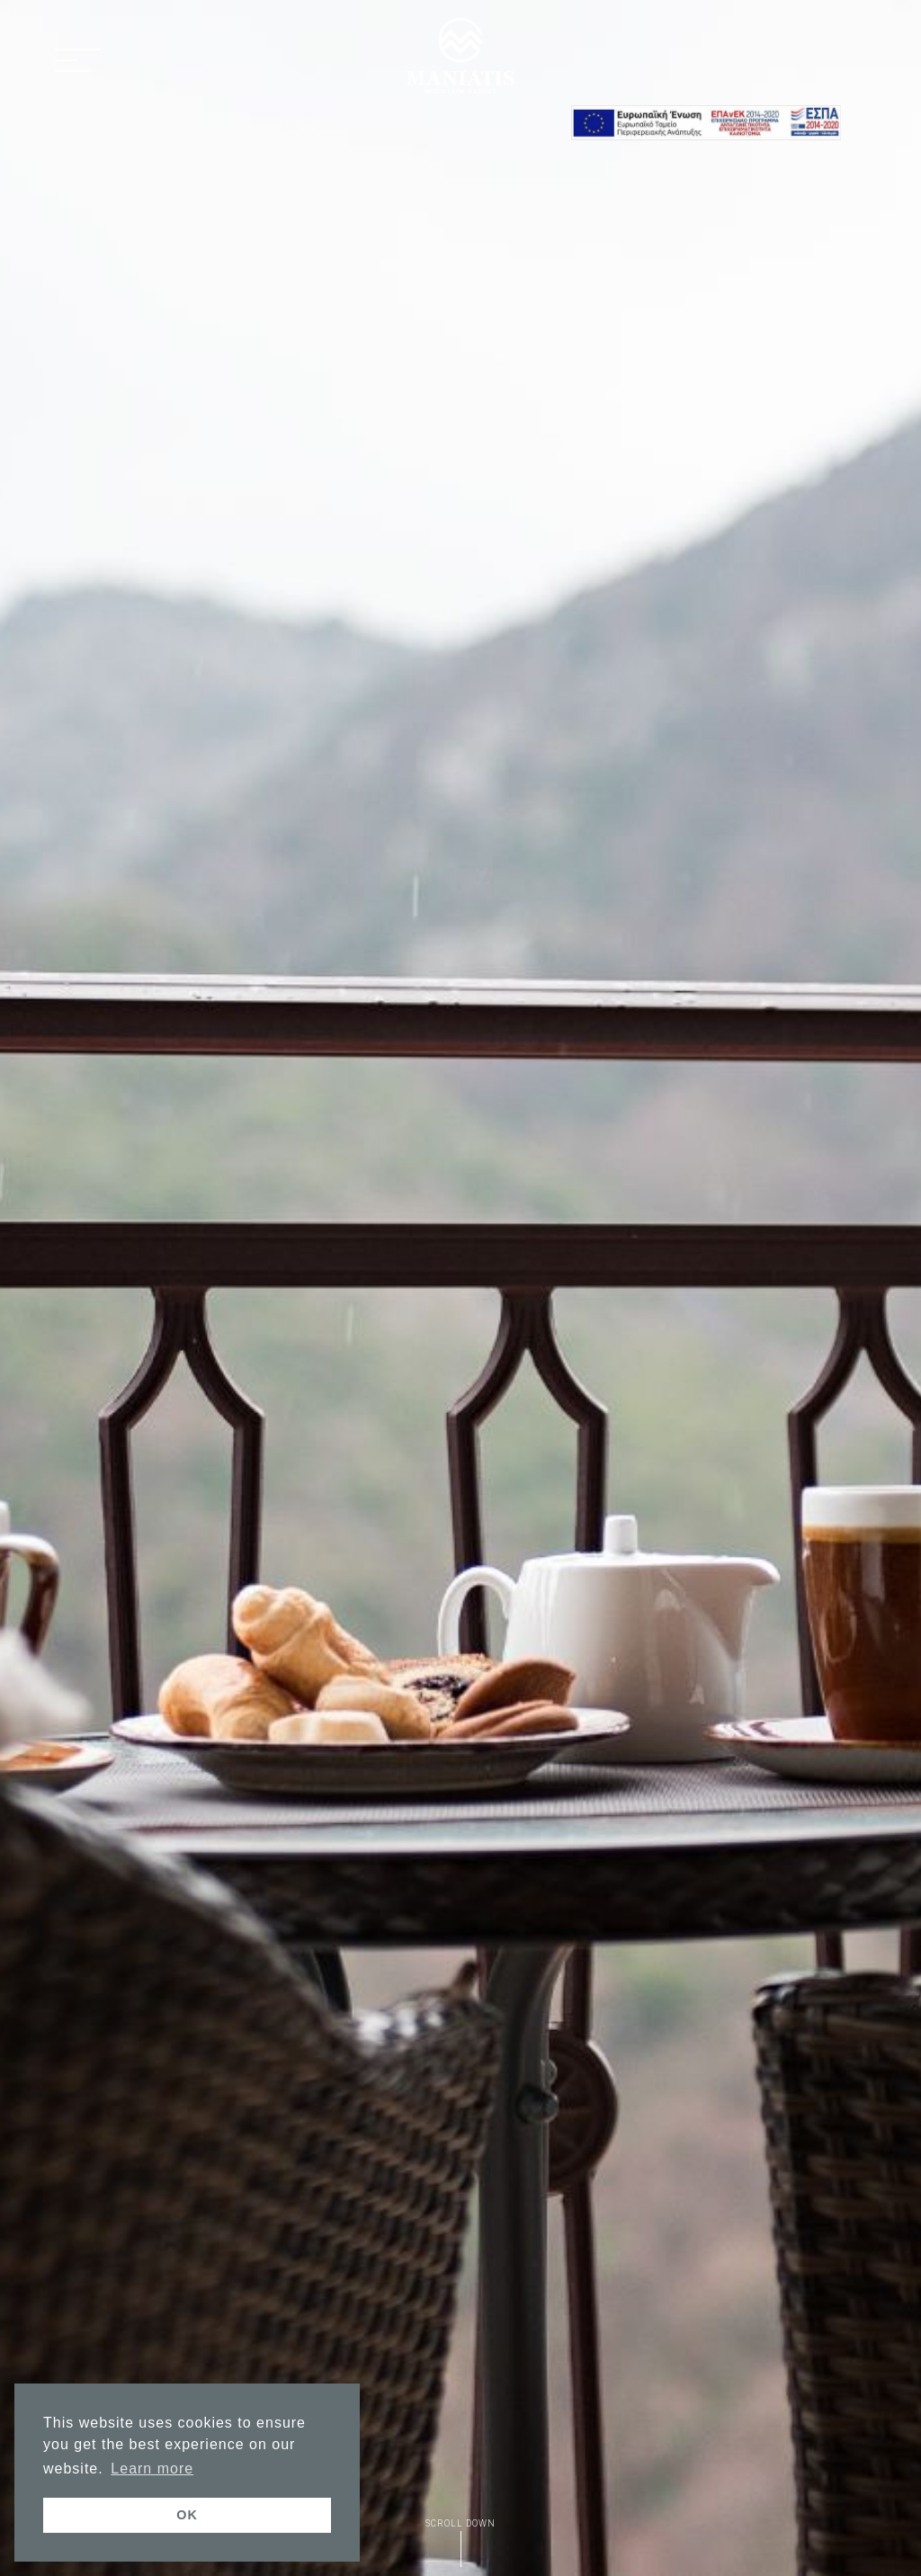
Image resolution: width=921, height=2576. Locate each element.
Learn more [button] (152, 2468)
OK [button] (187, 2515)
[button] (77, 62)
